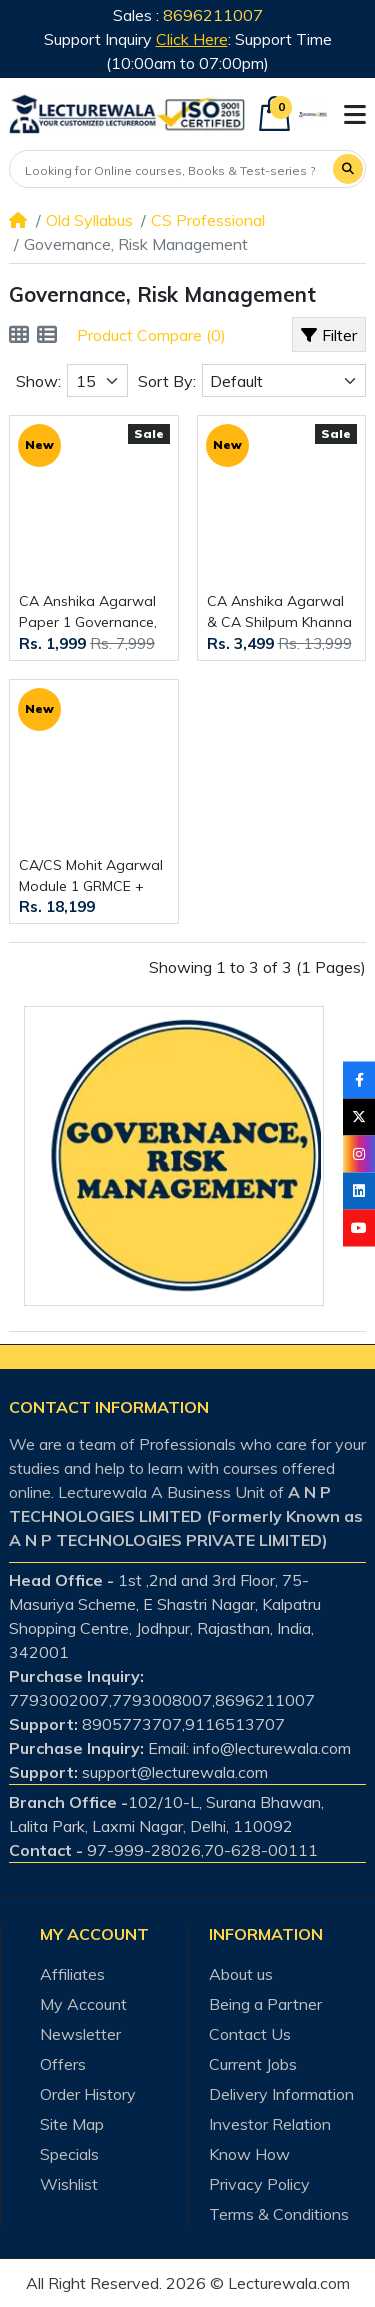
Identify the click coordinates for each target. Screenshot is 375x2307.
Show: (38, 381)
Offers (63, 2064)
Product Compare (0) (151, 335)
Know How (249, 2154)
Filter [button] (329, 335)
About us (241, 1974)
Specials (69, 2154)
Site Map (72, 2124)
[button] (355, 114)
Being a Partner (265, 2004)
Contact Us (250, 2034)
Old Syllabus (89, 220)
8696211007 (213, 15)
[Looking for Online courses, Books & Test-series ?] (172, 170)
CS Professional (208, 220)
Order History (88, 2094)
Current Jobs (253, 2064)
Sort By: (167, 381)
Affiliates (72, 1974)
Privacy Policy (259, 2184)
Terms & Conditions (279, 2214)
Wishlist (69, 2184)
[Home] (18, 220)
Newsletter (80, 2034)
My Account (83, 2004)
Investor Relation (270, 2124)
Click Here (192, 39)
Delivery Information (281, 2094)
